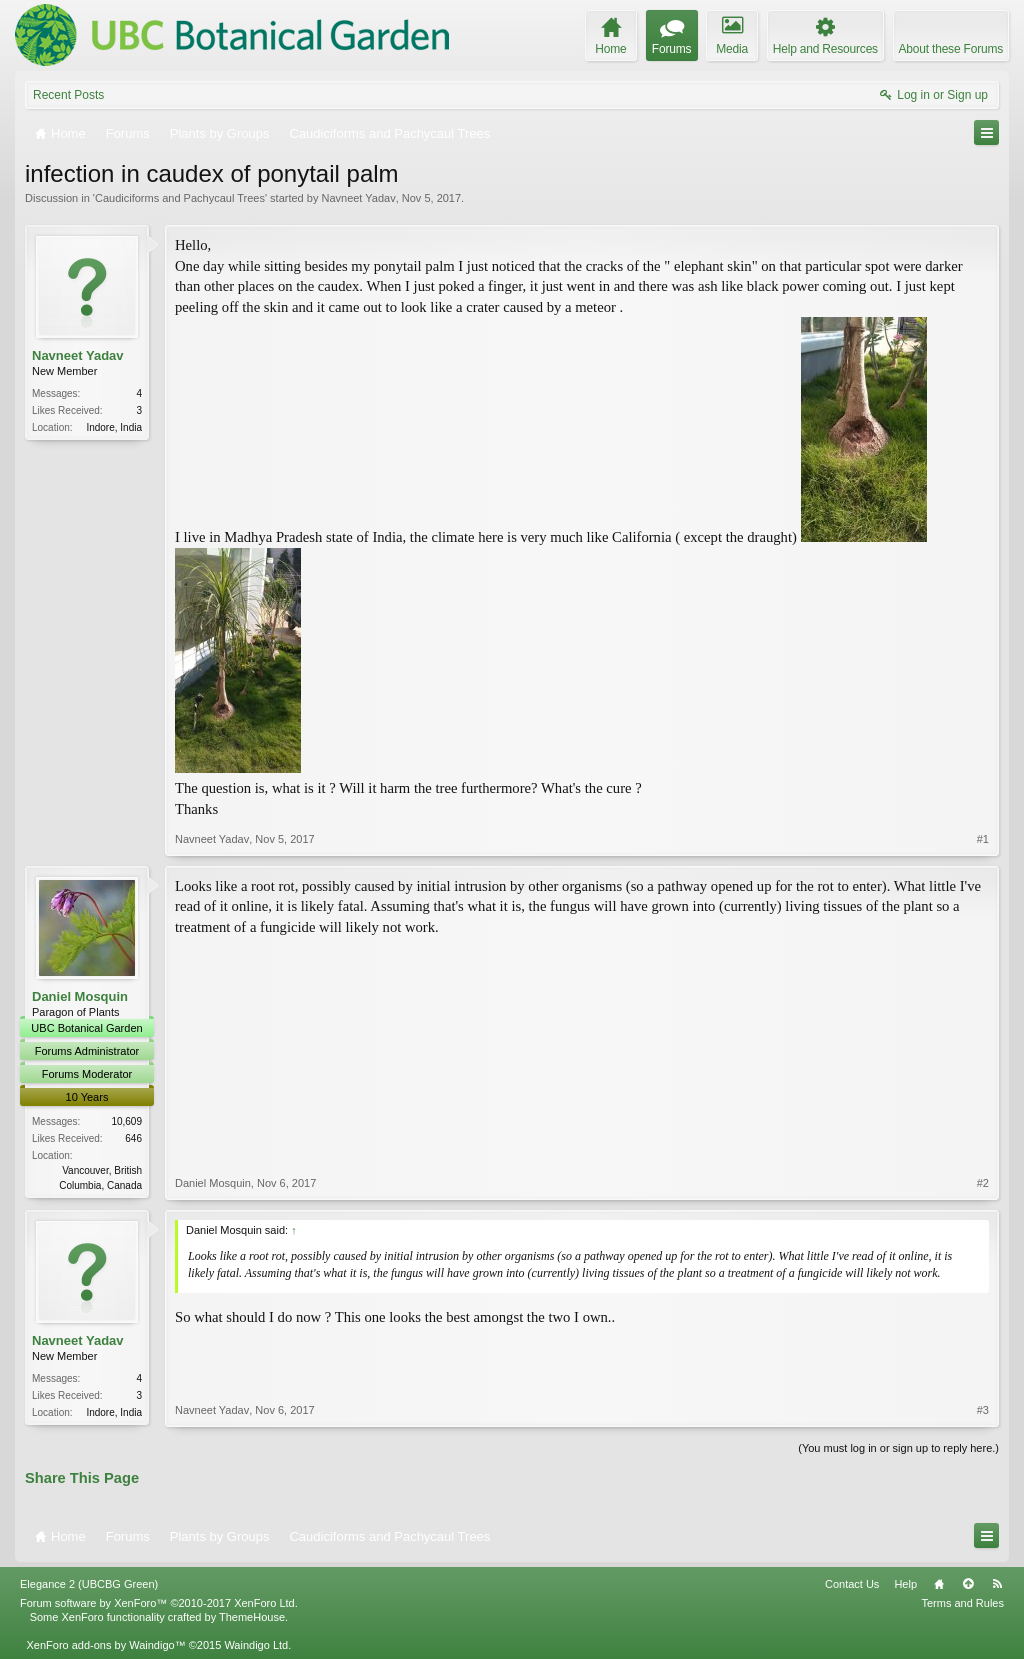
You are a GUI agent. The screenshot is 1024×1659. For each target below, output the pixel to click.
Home (939, 1584)
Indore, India (114, 427)
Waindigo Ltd (256, 1645)
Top (968, 1584)
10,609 (126, 1121)
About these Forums (951, 49)
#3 (983, 1410)
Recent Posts (68, 95)
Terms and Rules (962, 1603)
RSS (997, 1584)
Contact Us (852, 1584)
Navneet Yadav (358, 198)
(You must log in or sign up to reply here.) (898, 1448)
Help (905, 1584)
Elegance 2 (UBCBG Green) (89, 1584)
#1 (983, 839)
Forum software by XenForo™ (159, 1603)
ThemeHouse (252, 1617)
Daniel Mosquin (80, 996)
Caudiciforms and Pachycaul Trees (180, 198)
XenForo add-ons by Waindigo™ (105, 1645)
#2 (983, 1183)
